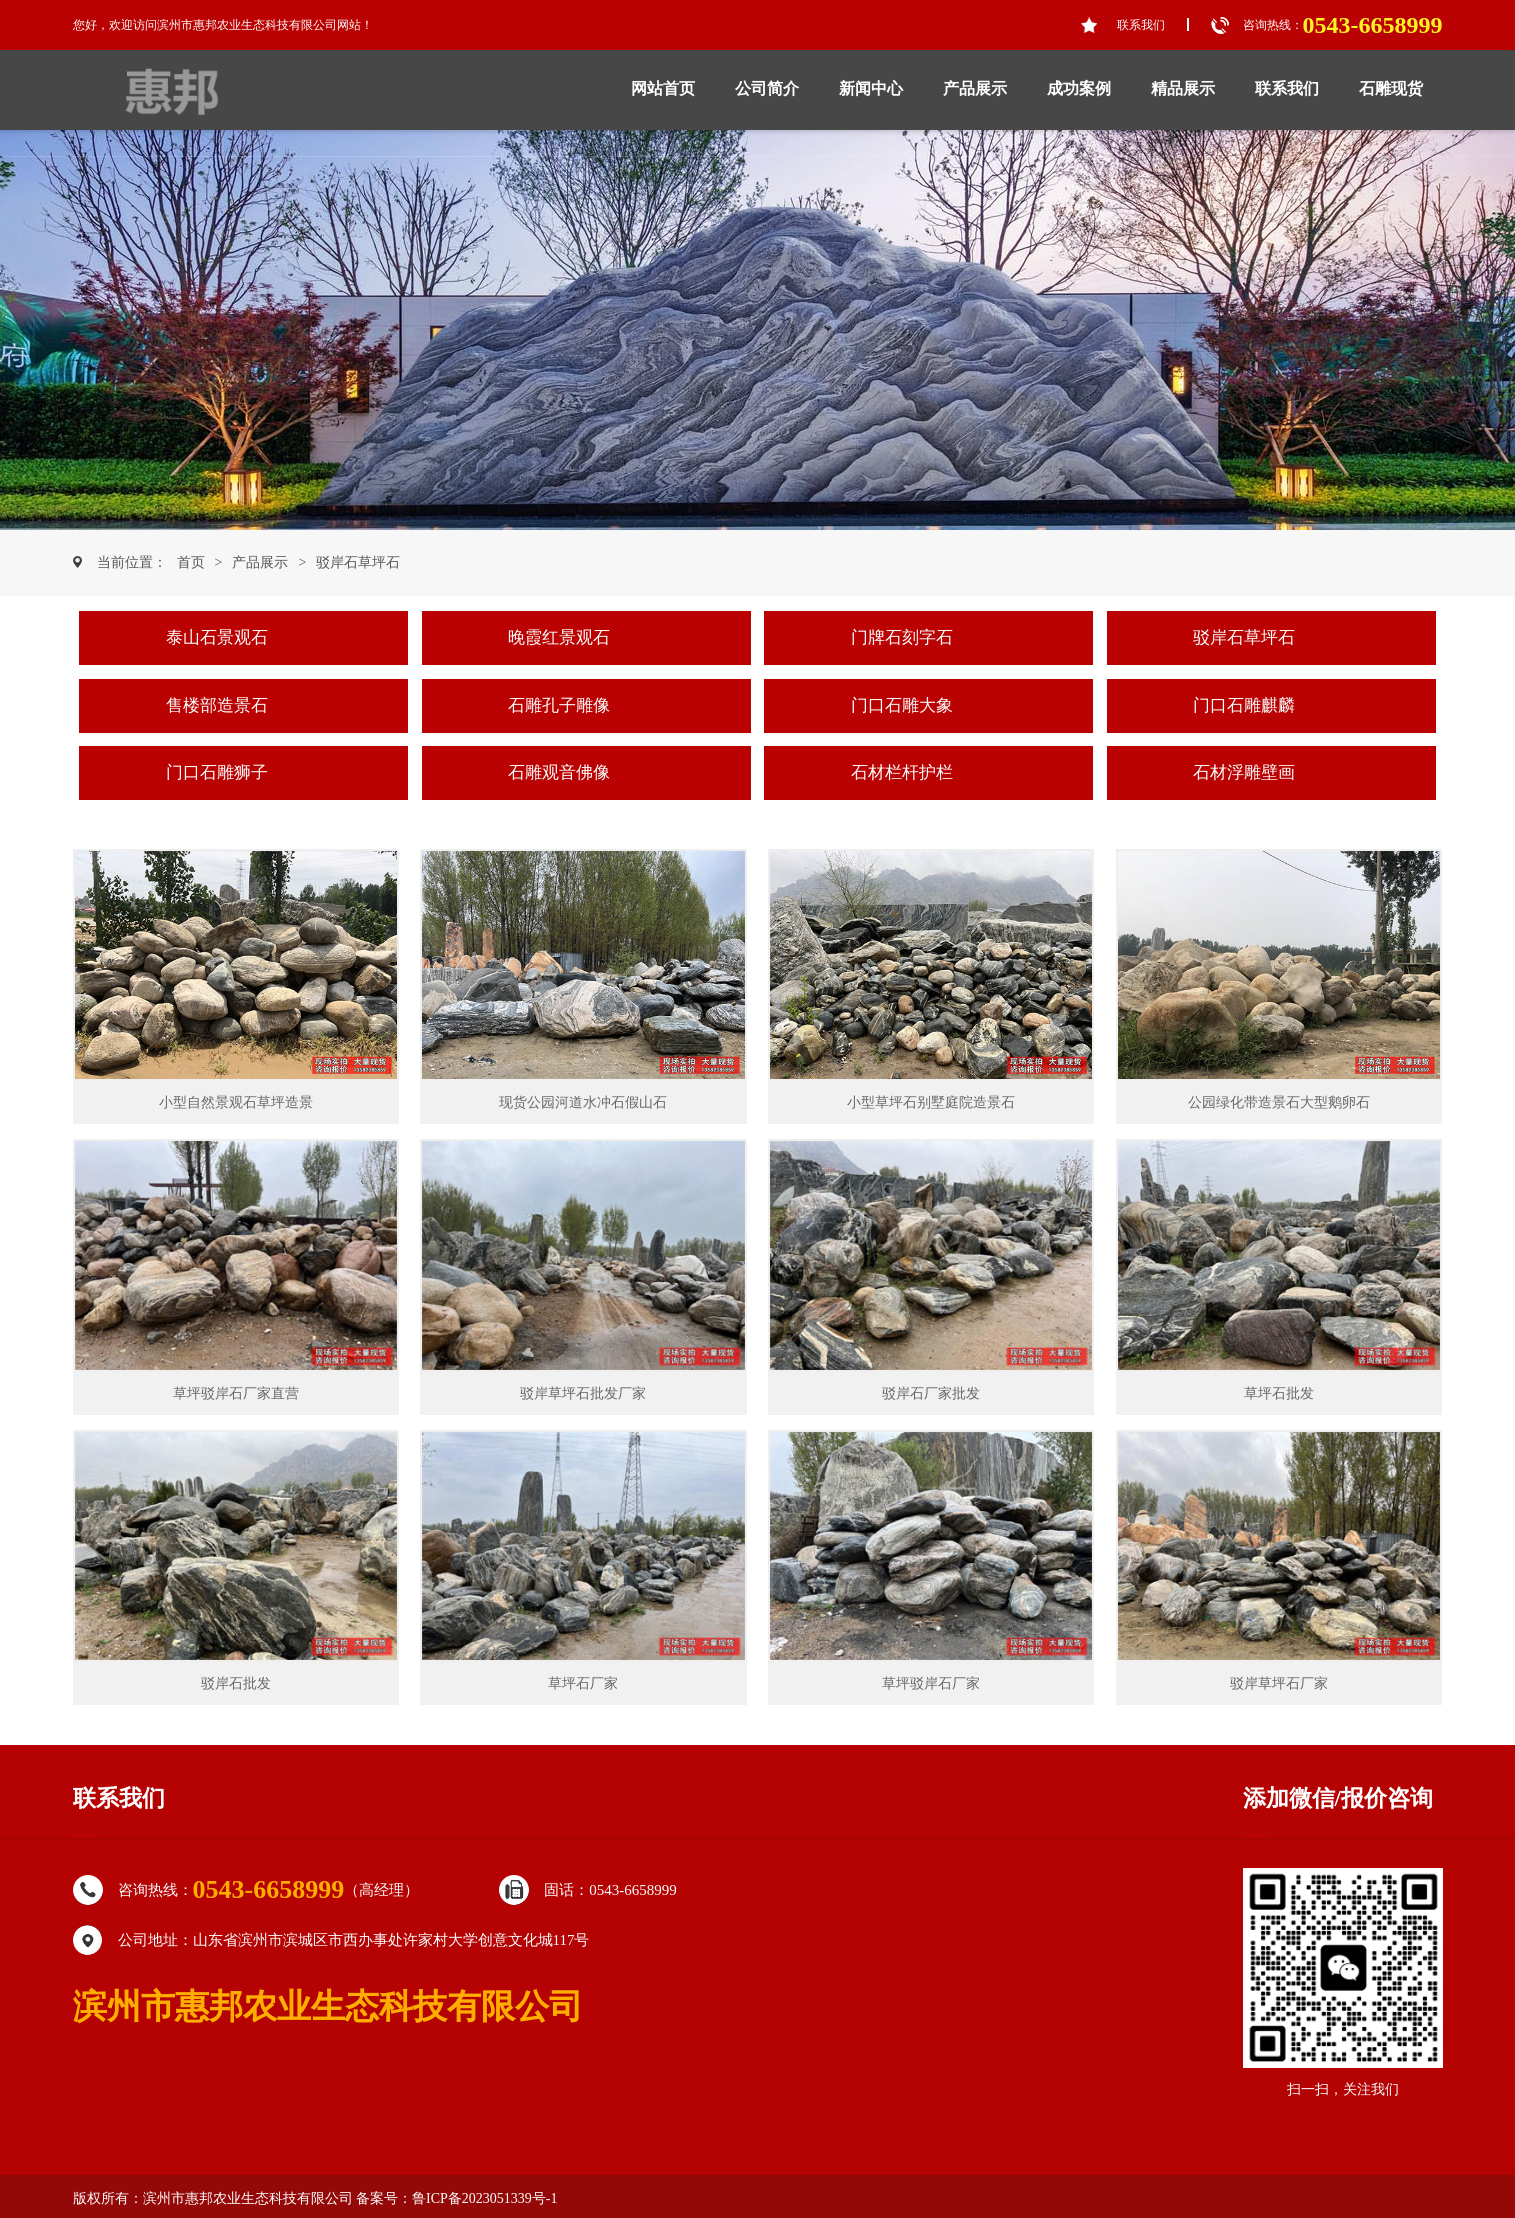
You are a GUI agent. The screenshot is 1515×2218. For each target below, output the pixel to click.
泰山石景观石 (217, 637)
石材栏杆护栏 (902, 772)
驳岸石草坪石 (358, 562)
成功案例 (1079, 88)
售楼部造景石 (217, 705)
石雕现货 (1391, 88)
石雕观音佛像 (559, 772)
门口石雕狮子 (217, 772)
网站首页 (663, 88)
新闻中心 (871, 88)
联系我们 (1141, 25)
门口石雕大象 (902, 705)
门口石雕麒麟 (1244, 705)
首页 (191, 562)
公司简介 (767, 88)
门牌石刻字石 (902, 637)
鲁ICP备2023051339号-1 (484, 2198)
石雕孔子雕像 (559, 705)
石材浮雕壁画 (1244, 772)
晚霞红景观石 (559, 637)
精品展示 (1183, 88)
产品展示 (975, 88)
